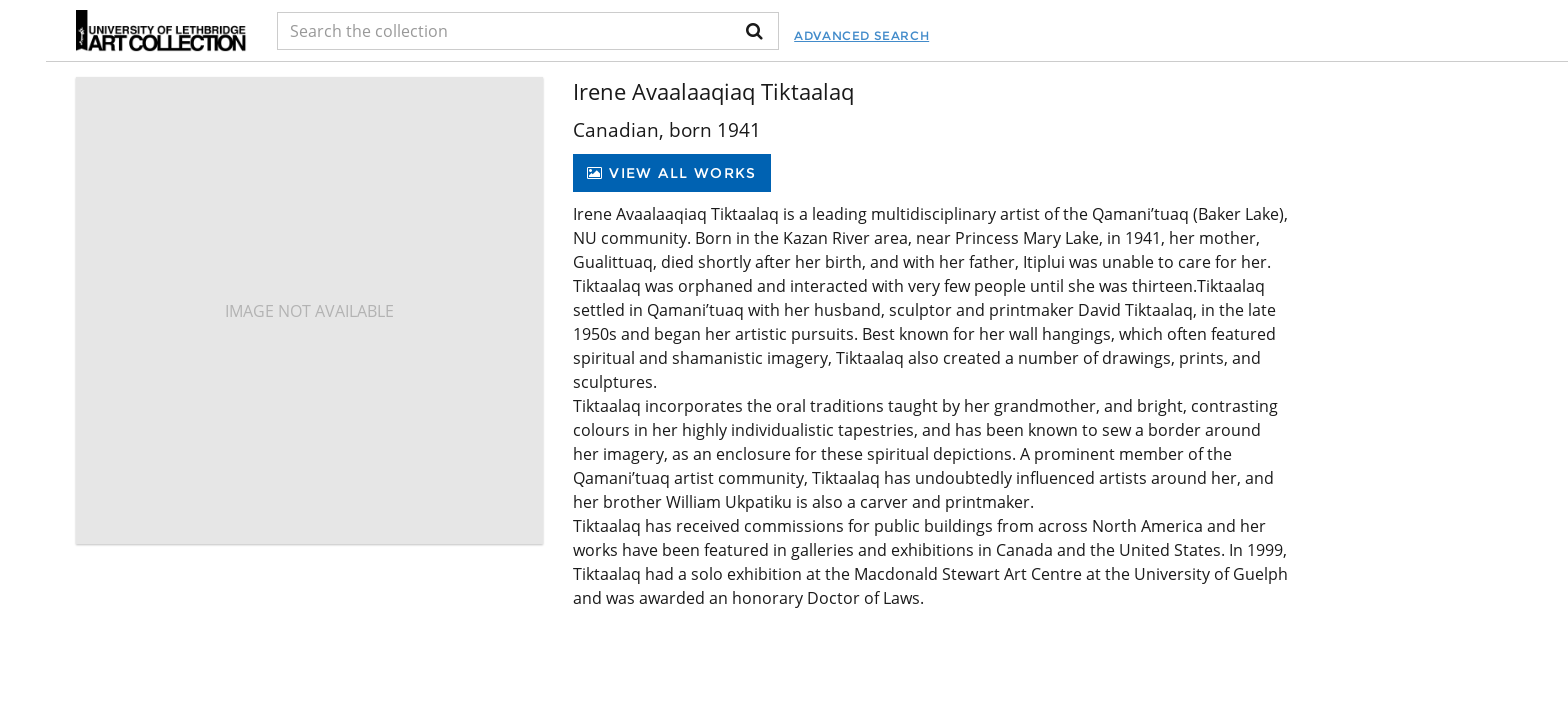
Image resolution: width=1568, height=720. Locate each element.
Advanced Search (861, 35)
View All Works (671, 173)
